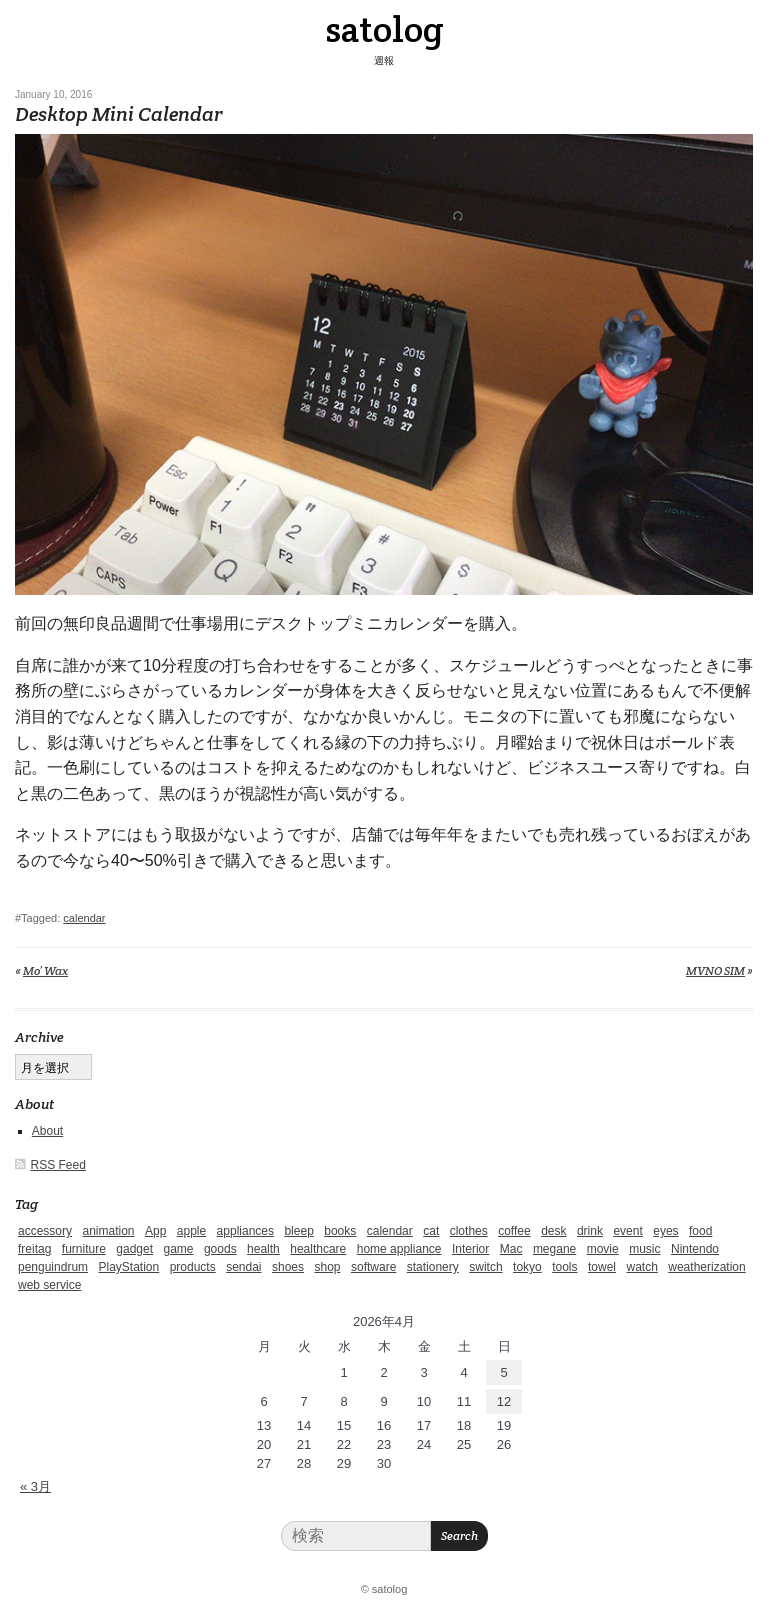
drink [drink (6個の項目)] (590, 1231)
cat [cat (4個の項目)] (431, 1231)
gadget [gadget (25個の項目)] (134, 1249)
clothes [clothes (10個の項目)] (469, 1231)
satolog (384, 29)
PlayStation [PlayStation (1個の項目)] (129, 1267)
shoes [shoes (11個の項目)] (288, 1267)
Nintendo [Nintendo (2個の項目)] (695, 1249)
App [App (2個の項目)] (155, 1231)
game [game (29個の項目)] (178, 1249)
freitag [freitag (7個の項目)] (34, 1249)
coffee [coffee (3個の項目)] (514, 1231)
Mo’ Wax (45, 970)
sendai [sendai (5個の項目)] (243, 1267)
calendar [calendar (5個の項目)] (390, 1231)
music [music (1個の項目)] (644, 1249)
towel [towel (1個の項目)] (602, 1267)
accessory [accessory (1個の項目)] (45, 1231)
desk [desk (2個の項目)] (553, 1231)
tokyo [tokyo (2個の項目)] (527, 1267)
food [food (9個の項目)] (700, 1231)
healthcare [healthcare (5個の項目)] (318, 1249)
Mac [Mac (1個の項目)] (511, 1249)
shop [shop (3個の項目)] (327, 1267)
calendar (84, 918)
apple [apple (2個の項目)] (191, 1231)
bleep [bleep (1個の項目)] (298, 1231)
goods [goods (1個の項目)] (220, 1249)
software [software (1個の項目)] (373, 1267)
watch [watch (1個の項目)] (641, 1267)
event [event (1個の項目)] (627, 1231)
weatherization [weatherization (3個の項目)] (706, 1267)
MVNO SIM (715, 970)
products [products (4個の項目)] (193, 1267)
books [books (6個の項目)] (340, 1231)
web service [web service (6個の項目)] (49, 1285)
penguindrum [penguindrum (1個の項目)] (53, 1267)
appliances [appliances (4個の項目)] (245, 1231)
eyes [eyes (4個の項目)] (665, 1231)
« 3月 (35, 1486)
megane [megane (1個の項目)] (554, 1249)
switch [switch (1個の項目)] (485, 1267)
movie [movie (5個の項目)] (603, 1249)
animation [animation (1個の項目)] (108, 1231)
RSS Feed (58, 1165)
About (47, 1131)
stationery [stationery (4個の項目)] (433, 1267)
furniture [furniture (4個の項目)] (84, 1249)
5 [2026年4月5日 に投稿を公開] (503, 1372)
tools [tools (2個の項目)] (564, 1267)
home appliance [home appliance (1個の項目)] (399, 1249)
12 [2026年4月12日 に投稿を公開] (504, 1401)
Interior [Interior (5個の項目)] (470, 1249)
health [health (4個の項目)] (263, 1249)
